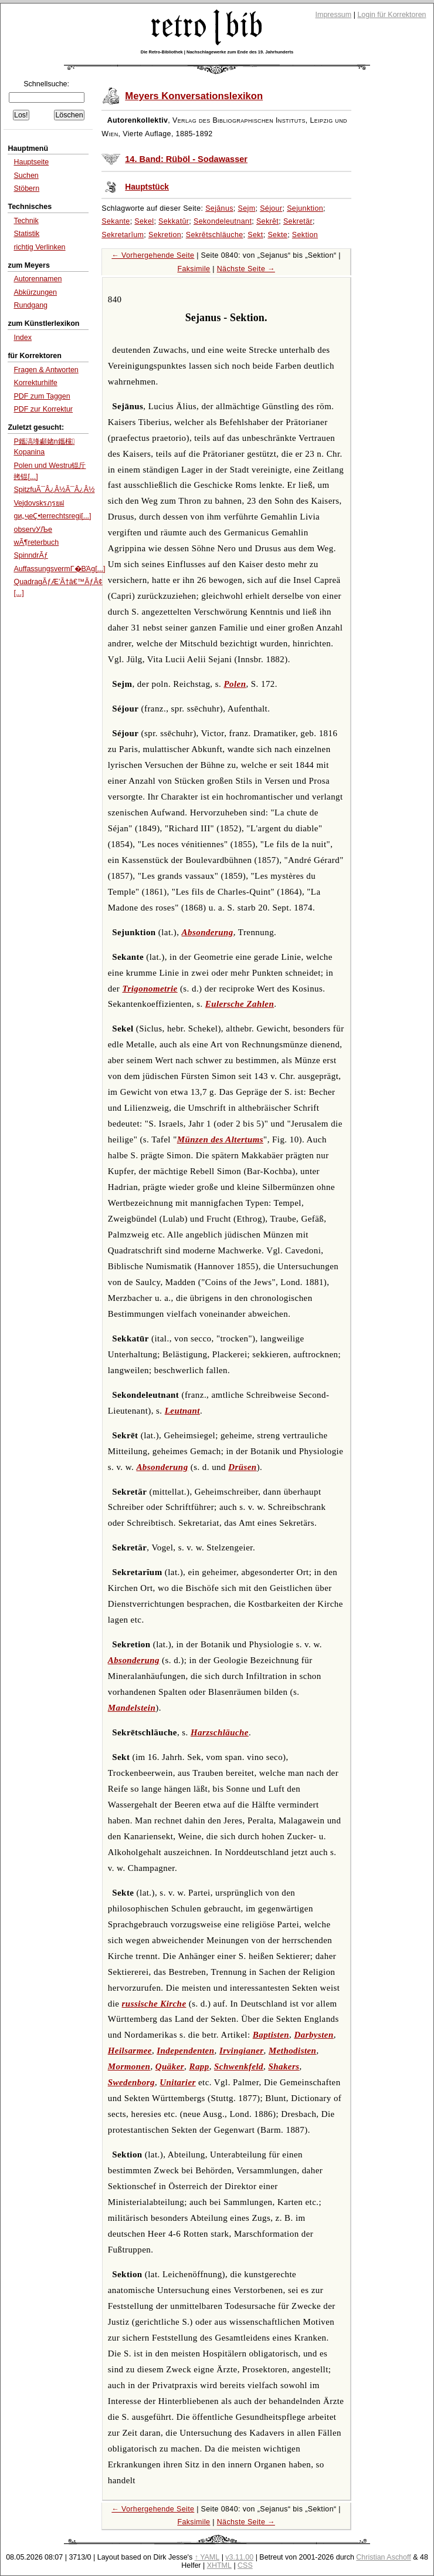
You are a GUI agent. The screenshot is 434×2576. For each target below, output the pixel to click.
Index (22, 337)
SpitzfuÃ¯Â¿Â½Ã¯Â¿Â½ (53, 489)
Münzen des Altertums (220, 1139)
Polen (234, 684)
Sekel (144, 221)
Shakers (283, 2066)
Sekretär (298, 221)
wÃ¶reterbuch (36, 542)
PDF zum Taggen (41, 396)
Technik (25, 221)
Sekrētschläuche (214, 235)
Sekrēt (267, 221)
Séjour (271, 208)
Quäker (169, 2066)
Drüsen (242, 1467)
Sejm (247, 208)
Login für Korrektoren (391, 15)
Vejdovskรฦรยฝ (38, 503)
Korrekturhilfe (35, 383)
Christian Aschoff (383, 2557)
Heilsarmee (130, 2050)
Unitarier (177, 2082)
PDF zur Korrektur (43, 409)
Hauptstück (147, 187)
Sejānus (219, 208)
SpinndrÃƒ (30, 555)
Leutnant (182, 1410)
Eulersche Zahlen (239, 1004)
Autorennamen (37, 279)
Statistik (26, 234)
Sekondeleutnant (223, 221)
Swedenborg (131, 2082)
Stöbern (26, 188)
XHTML (219, 2565)
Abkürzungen (35, 292)
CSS (245, 2565)
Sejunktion (305, 208)
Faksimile (193, 269)
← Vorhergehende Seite (152, 255)
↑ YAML (207, 2557)
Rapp (199, 2066)
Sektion (305, 235)
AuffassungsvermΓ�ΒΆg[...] (59, 569)
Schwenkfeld (238, 2066)
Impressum (334, 15)
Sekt (255, 235)
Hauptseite (31, 162)
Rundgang (30, 305)
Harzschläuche (220, 1732)
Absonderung (207, 932)
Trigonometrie (149, 988)
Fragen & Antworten (45, 370)
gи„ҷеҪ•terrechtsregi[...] (52, 516)
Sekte (277, 235)
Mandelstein (131, 1707)
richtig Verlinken (39, 247)
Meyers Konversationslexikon (194, 96)
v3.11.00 (239, 2557)
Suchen (25, 175)
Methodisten (292, 2050)
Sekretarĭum (122, 235)
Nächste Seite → (246, 269)
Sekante (115, 221)
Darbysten (313, 2034)
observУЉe (32, 529)
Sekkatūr (173, 221)
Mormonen (129, 2066)
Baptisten (271, 2034)
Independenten (185, 2050)
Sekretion (164, 235)
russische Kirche (154, 2003)
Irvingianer (241, 2050)
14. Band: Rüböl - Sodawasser (186, 159)
